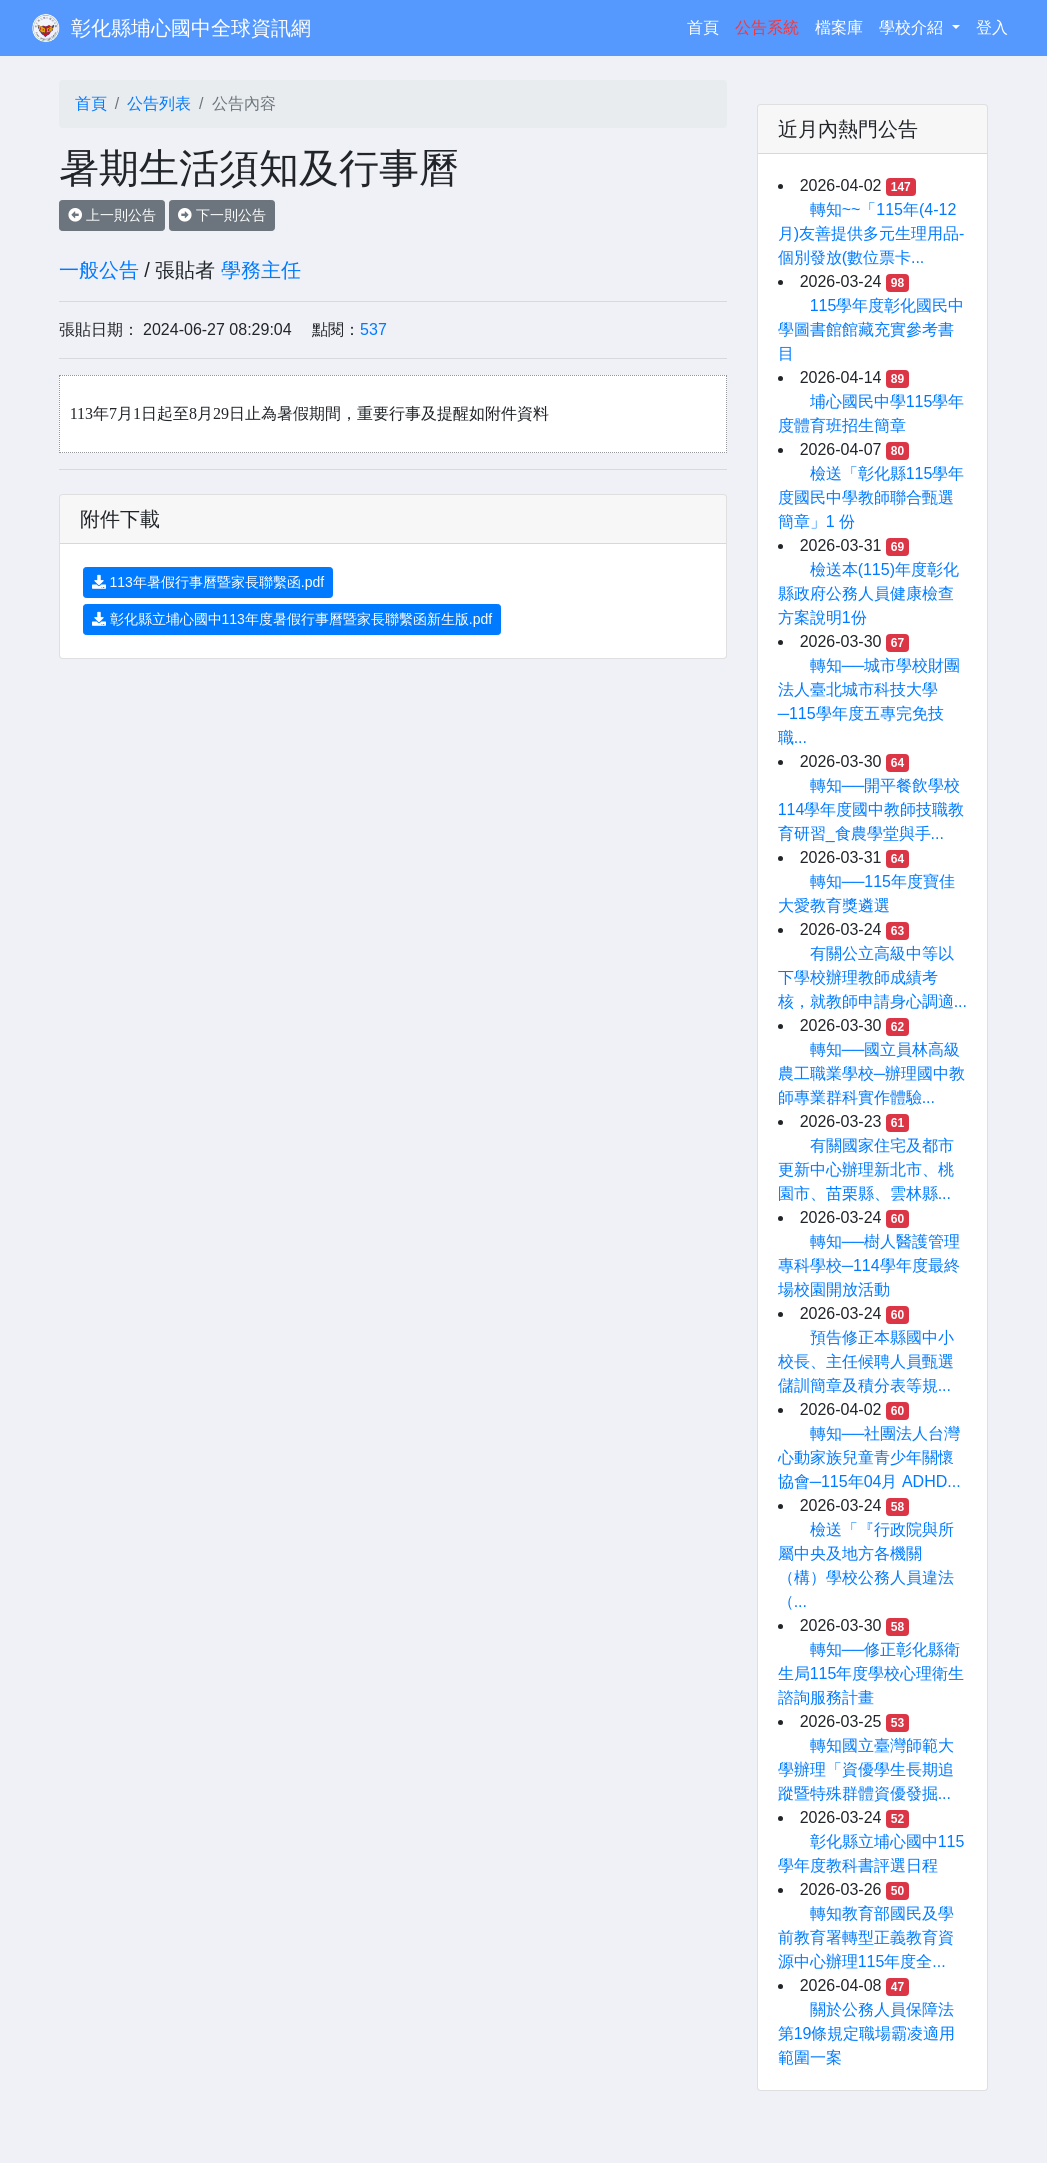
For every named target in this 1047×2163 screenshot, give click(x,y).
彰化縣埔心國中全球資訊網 (191, 28)
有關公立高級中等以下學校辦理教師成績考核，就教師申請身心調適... (872, 977)
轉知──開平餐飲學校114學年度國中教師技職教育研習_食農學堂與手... (871, 809)
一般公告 (99, 270)
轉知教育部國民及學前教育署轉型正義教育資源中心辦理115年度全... (866, 1937)
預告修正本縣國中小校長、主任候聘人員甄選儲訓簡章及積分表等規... (866, 1361)
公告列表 (159, 103)
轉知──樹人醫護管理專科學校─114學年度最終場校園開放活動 (869, 1265)
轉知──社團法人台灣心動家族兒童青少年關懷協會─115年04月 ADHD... (869, 1457)
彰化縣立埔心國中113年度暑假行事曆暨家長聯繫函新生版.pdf (292, 619)
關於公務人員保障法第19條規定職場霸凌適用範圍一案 (867, 2033)
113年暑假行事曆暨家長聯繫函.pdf (208, 582)
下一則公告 (222, 215)
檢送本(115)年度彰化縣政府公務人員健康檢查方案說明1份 (868, 593)
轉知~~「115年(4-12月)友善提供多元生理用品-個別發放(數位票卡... (871, 233)
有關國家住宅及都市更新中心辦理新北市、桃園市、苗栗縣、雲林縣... (866, 1169)
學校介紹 (913, 27)
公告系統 (767, 27)
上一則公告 (112, 215)
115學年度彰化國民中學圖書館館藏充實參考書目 (871, 329)
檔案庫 (839, 27)
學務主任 (261, 270)
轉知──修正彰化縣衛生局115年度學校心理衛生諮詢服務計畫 (871, 1673)
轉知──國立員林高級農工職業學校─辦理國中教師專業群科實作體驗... (871, 1073)
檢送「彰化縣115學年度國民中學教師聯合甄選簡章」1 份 (871, 497)
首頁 (707, 25)
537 (373, 329)
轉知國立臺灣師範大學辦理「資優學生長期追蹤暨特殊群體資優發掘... (866, 1769)
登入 (992, 27)
